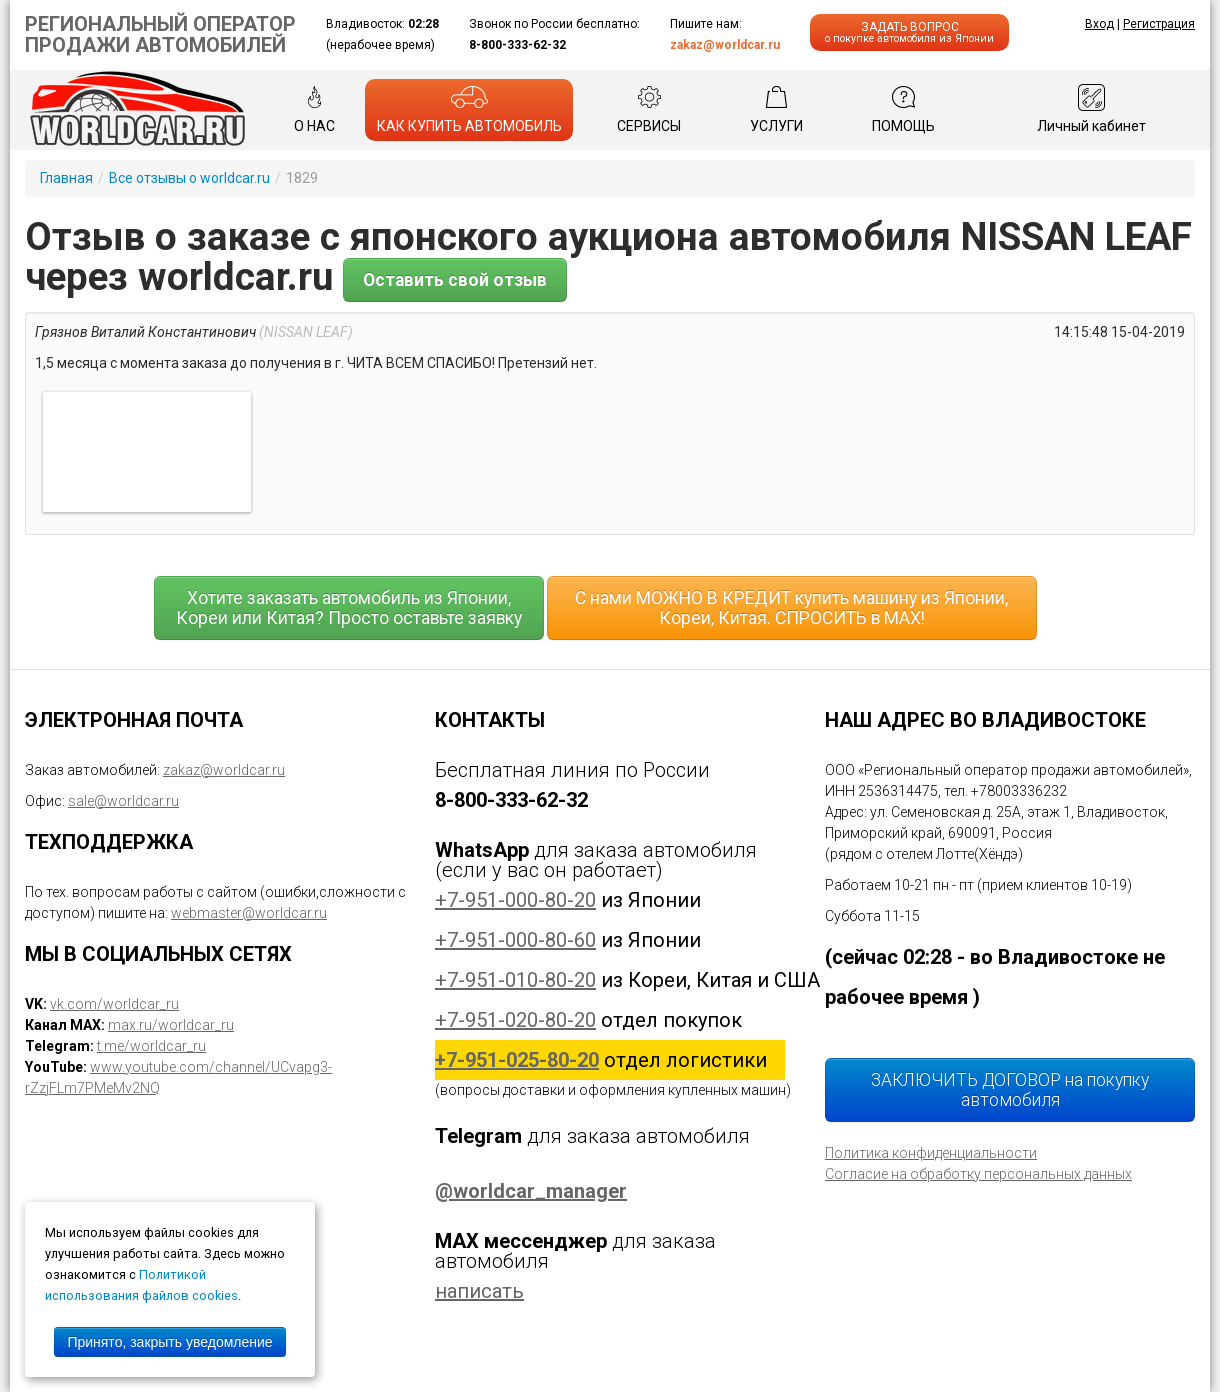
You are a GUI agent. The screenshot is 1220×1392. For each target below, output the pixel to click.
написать (479, 1291)
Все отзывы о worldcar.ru (189, 178)
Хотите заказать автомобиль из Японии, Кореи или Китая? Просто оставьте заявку (349, 608)
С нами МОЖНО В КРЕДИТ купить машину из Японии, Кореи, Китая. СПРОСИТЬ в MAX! (791, 608)
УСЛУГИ (776, 109)
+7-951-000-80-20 (515, 900)
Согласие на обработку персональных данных (978, 1174)
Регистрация (1159, 24)
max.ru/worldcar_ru (171, 1025)
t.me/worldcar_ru (151, 1046)
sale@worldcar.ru (123, 801)
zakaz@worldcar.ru (725, 45)
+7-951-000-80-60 (515, 940)
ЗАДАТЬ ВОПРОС (909, 32)
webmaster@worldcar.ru (249, 913)
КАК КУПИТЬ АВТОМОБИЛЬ (469, 109)
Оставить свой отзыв (455, 280)
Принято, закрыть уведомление (169, 1342)
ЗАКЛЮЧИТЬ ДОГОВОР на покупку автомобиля (1010, 1090)
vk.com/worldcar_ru (114, 1004)
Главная (66, 178)
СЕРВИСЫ (649, 109)
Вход (1099, 24)
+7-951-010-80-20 (515, 980)
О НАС (314, 109)
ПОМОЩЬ (903, 109)
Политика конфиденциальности (931, 1153)
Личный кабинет (1091, 109)
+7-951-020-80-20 (515, 1020)
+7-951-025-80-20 (517, 1060)
